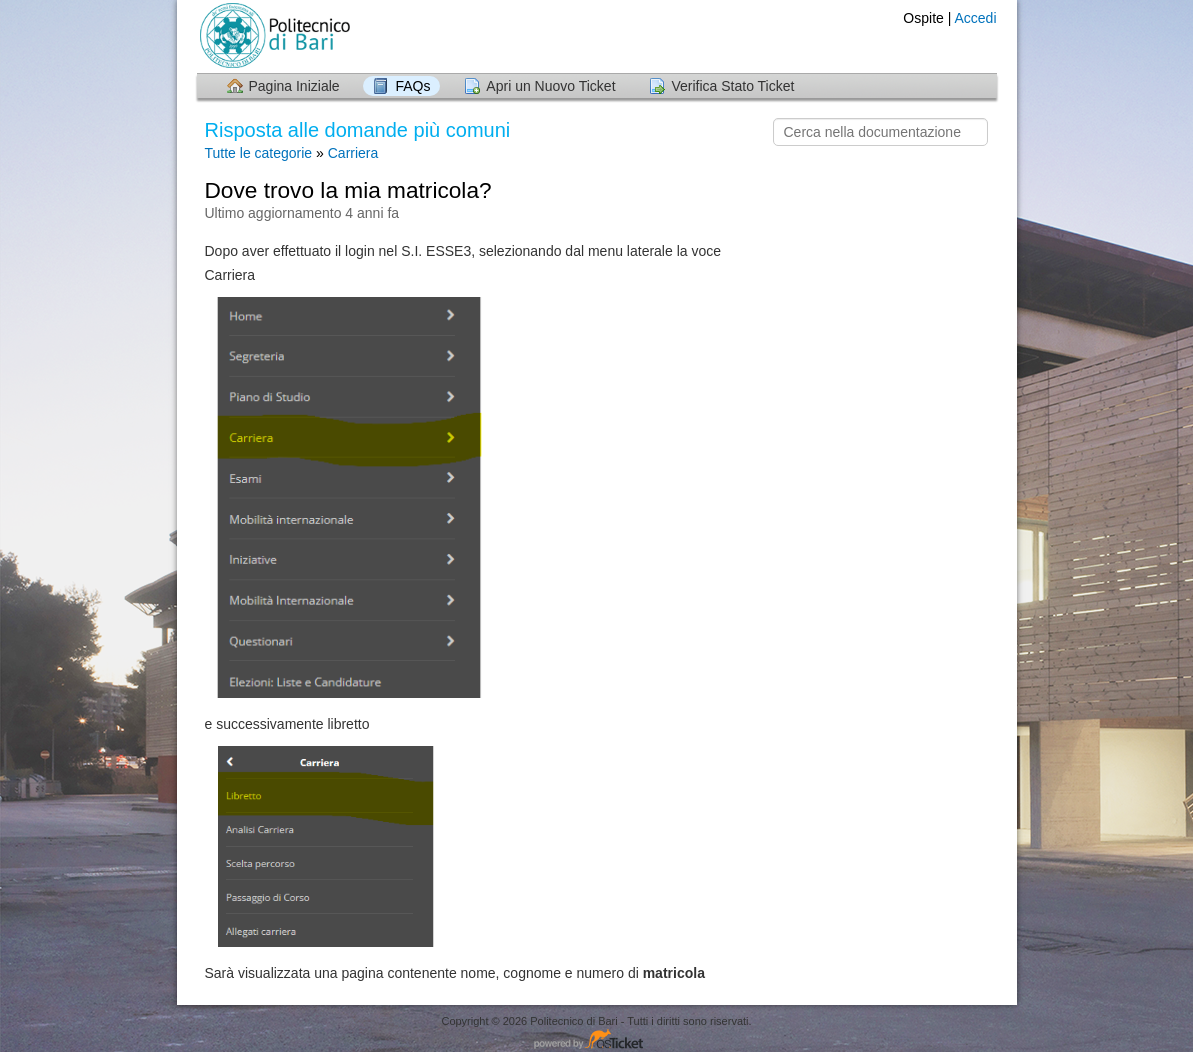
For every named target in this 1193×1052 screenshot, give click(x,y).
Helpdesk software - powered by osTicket (597, 1040)
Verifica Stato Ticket (732, 86)
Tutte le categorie (259, 153)
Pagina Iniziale (294, 86)
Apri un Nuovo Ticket (550, 86)
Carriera (353, 153)
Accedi (975, 18)
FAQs (412, 86)
